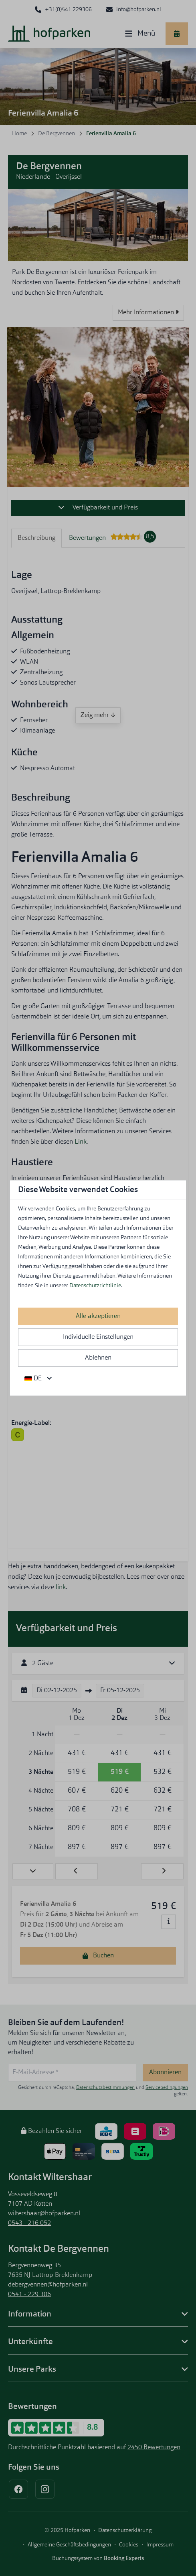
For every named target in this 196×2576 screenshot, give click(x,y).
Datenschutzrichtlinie (95, 1285)
